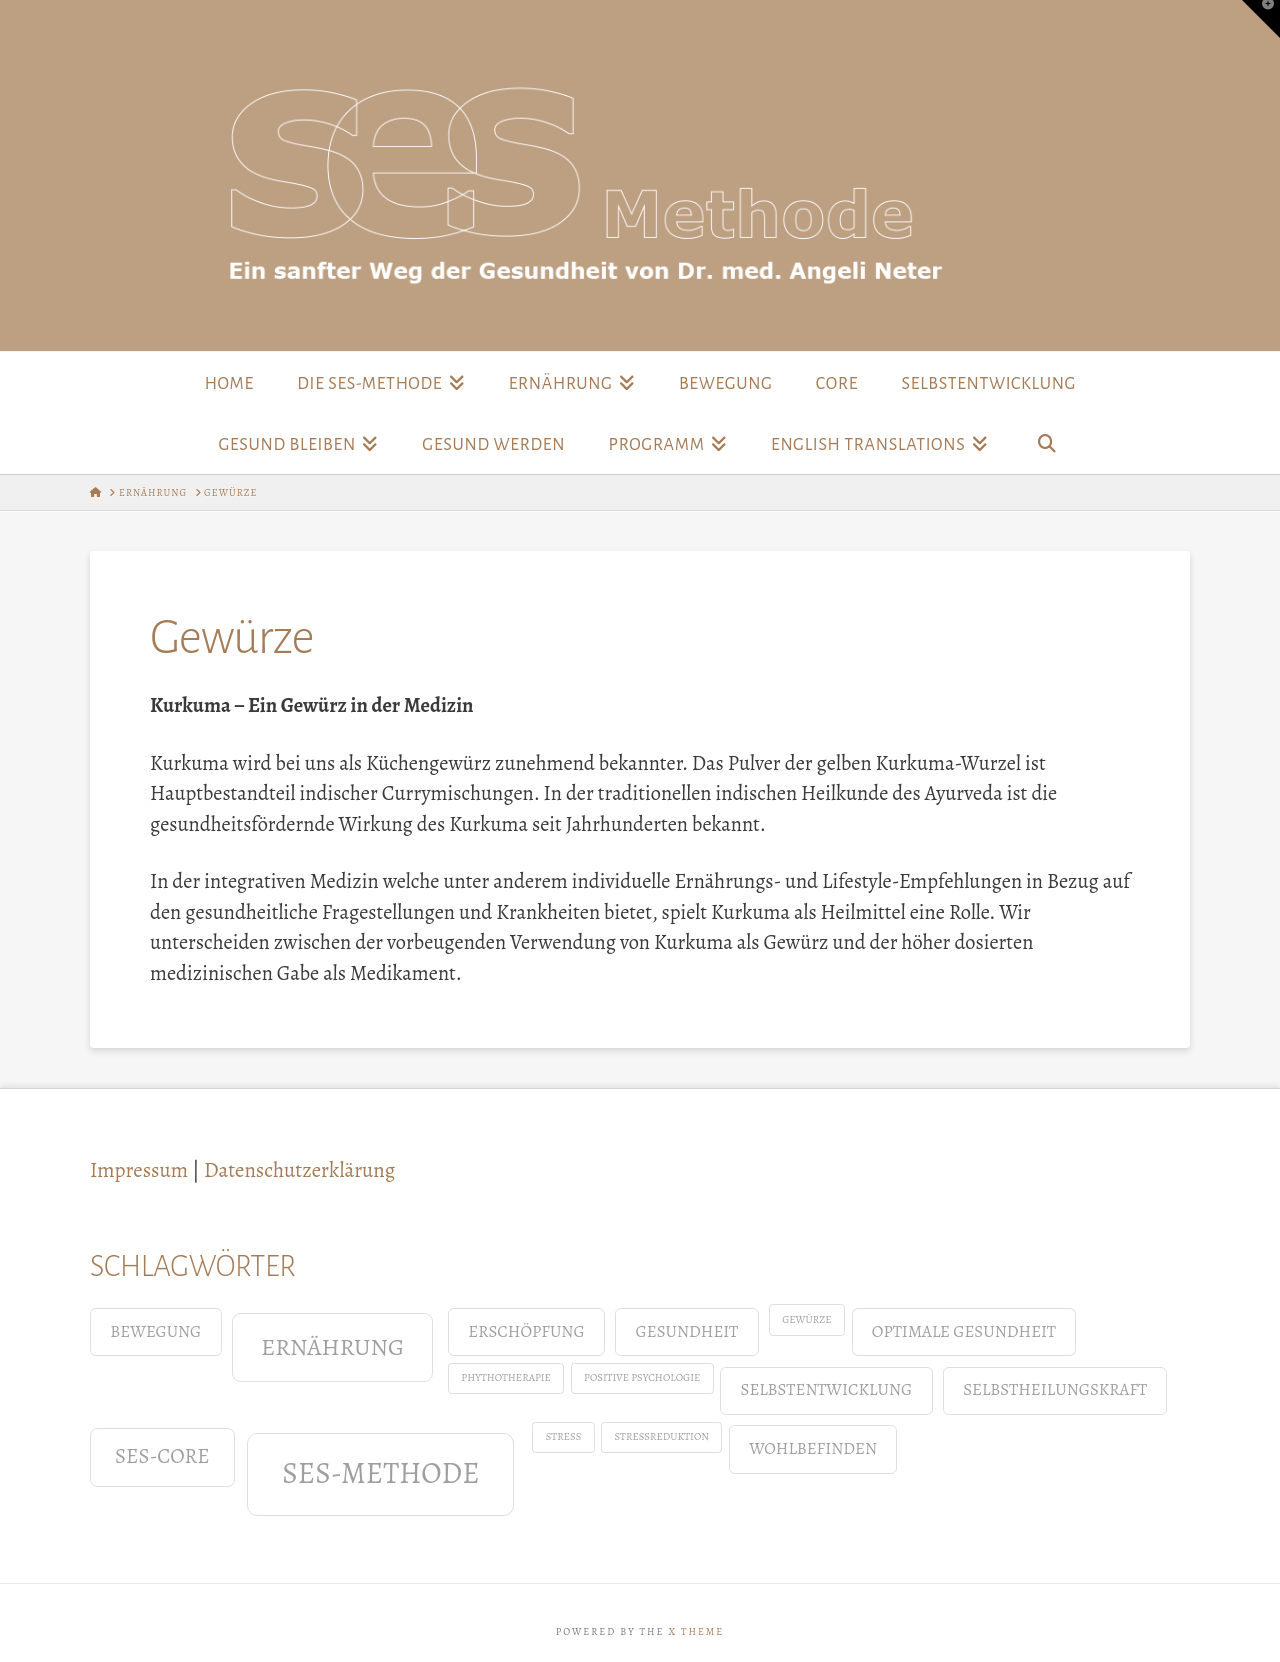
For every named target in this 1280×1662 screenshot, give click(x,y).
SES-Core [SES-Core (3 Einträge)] (162, 1456)
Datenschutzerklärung (299, 1170)
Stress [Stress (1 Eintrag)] (564, 1436)
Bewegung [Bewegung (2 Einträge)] (155, 1331)
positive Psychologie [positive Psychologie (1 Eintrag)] (642, 1377)
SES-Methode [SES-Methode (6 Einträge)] (380, 1473)
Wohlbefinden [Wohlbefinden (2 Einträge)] (813, 1448)
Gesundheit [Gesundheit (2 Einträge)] (687, 1331)
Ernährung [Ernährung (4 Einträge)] (332, 1346)
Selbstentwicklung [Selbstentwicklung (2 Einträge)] (827, 1389)
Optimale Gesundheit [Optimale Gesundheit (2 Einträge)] (964, 1331)
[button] (1261, 19)
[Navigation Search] (1047, 443)
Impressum (139, 1170)
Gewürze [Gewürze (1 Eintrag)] (806, 1319)
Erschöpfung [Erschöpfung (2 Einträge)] (526, 1331)
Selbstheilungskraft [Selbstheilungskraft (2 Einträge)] (1055, 1389)
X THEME (696, 1631)
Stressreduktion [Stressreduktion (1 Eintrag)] (661, 1436)
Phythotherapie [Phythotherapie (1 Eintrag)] (506, 1377)
